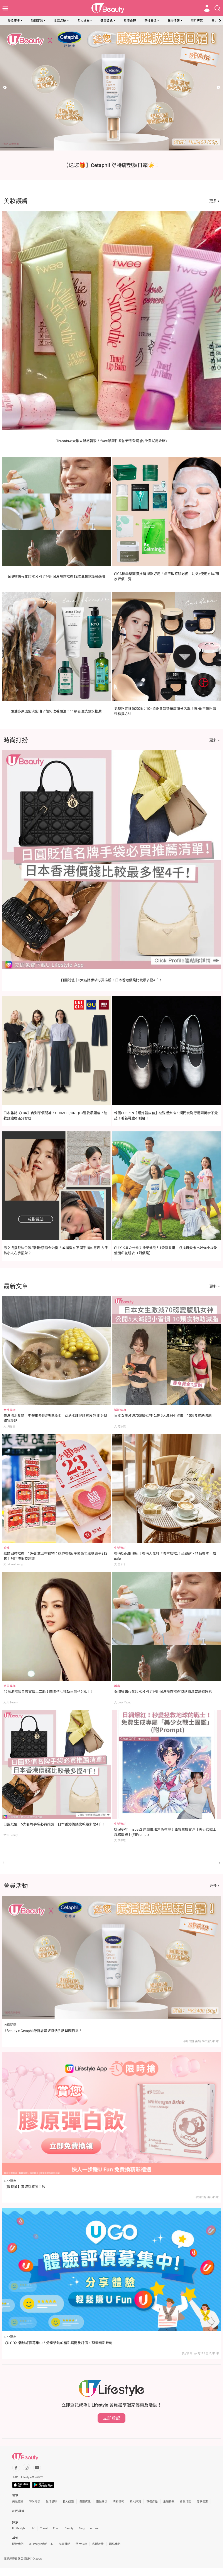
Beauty (69, 2528)
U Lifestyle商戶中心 (41, 2544)
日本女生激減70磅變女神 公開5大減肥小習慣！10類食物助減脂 (163, 1415)
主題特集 (168, 2501)
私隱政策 (98, 2544)
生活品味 (60, 20)
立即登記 (111, 2418)
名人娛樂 (83, 20)
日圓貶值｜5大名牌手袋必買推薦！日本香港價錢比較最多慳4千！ (111, 980)
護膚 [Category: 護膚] (117, 1686)
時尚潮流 (37, 20)
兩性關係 (150, 20)
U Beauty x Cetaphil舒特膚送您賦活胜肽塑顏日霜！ (42, 2031)
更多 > (214, 201)
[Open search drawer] (217, 8)
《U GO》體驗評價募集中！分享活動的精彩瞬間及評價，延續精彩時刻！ (59, 2343)
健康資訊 (106, 20)
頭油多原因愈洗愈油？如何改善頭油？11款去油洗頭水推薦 (56, 711)
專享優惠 (202, 2501)
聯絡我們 (114, 2544)
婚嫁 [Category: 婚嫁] (6, 1548)
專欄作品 (152, 2501)
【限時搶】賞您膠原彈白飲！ (26, 2187)
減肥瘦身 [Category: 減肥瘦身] (120, 1410)
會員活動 (185, 2501)
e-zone (94, 2528)
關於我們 (18, 2544)
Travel (44, 2528)
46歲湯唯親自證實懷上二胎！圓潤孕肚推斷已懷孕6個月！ (48, 1691)
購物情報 (173, 20)
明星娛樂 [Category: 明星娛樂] (9, 1686)
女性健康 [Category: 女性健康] (9, 1410)
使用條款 (81, 2544)
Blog (81, 2528)
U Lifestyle (18, 2528)
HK (32, 2528)
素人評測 (135, 2501)
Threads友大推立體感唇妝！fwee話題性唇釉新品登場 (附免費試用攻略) (111, 441)
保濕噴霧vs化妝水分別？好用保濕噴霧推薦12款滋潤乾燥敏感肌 (56, 576)
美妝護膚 (14, 20)
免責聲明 (64, 2544)
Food (56, 2528)
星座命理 (130, 20)
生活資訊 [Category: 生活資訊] (120, 1548)
